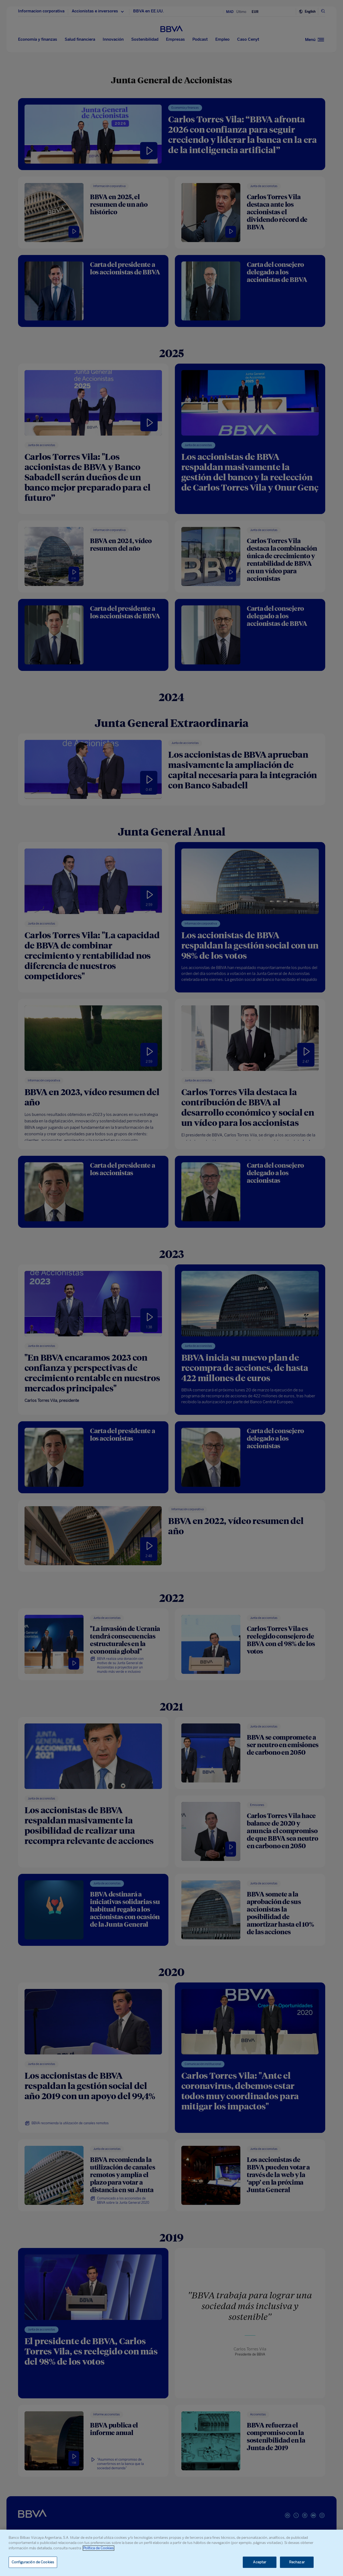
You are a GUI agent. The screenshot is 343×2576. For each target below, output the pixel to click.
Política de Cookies (98, 2548)
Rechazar (297, 2562)
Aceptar (259, 2562)
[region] (171, 2553)
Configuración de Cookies (33, 2562)
